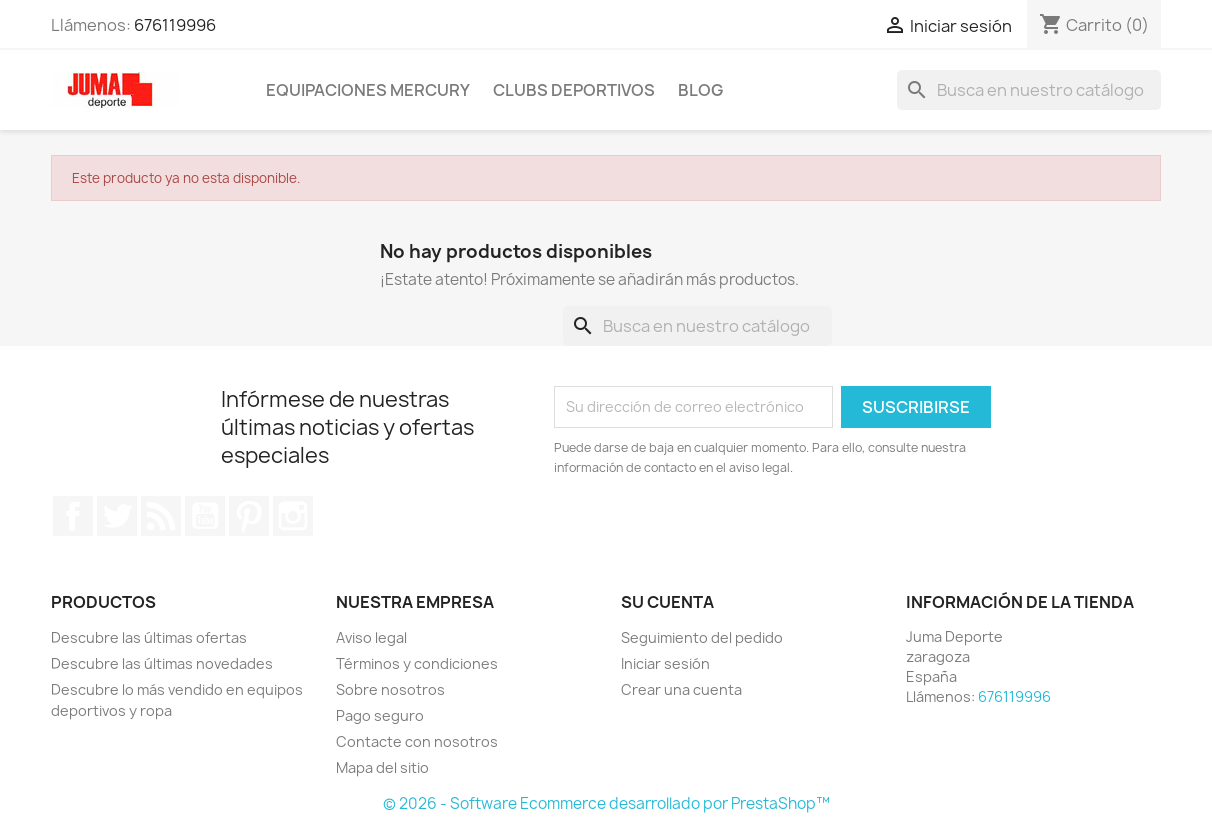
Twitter (117, 516)
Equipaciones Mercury (368, 90)
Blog (700, 90)
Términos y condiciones (417, 663)
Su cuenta (667, 602)
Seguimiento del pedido (702, 637)
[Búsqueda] (1029, 90)
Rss (161, 516)
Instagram (293, 516)
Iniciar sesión (665, 663)
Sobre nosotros (390, 689)
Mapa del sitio (382, 767)
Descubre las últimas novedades (162, 663)
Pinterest (249, 516)
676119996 (175, 25)
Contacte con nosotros (417, 741)
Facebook (73, 516)
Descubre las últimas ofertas (149, 637)
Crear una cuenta (681, 689)
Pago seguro (380, 715)
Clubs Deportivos (574, 90)
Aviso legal (371, 637)
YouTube (205, 516)
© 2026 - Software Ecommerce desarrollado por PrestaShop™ (606, 803)
